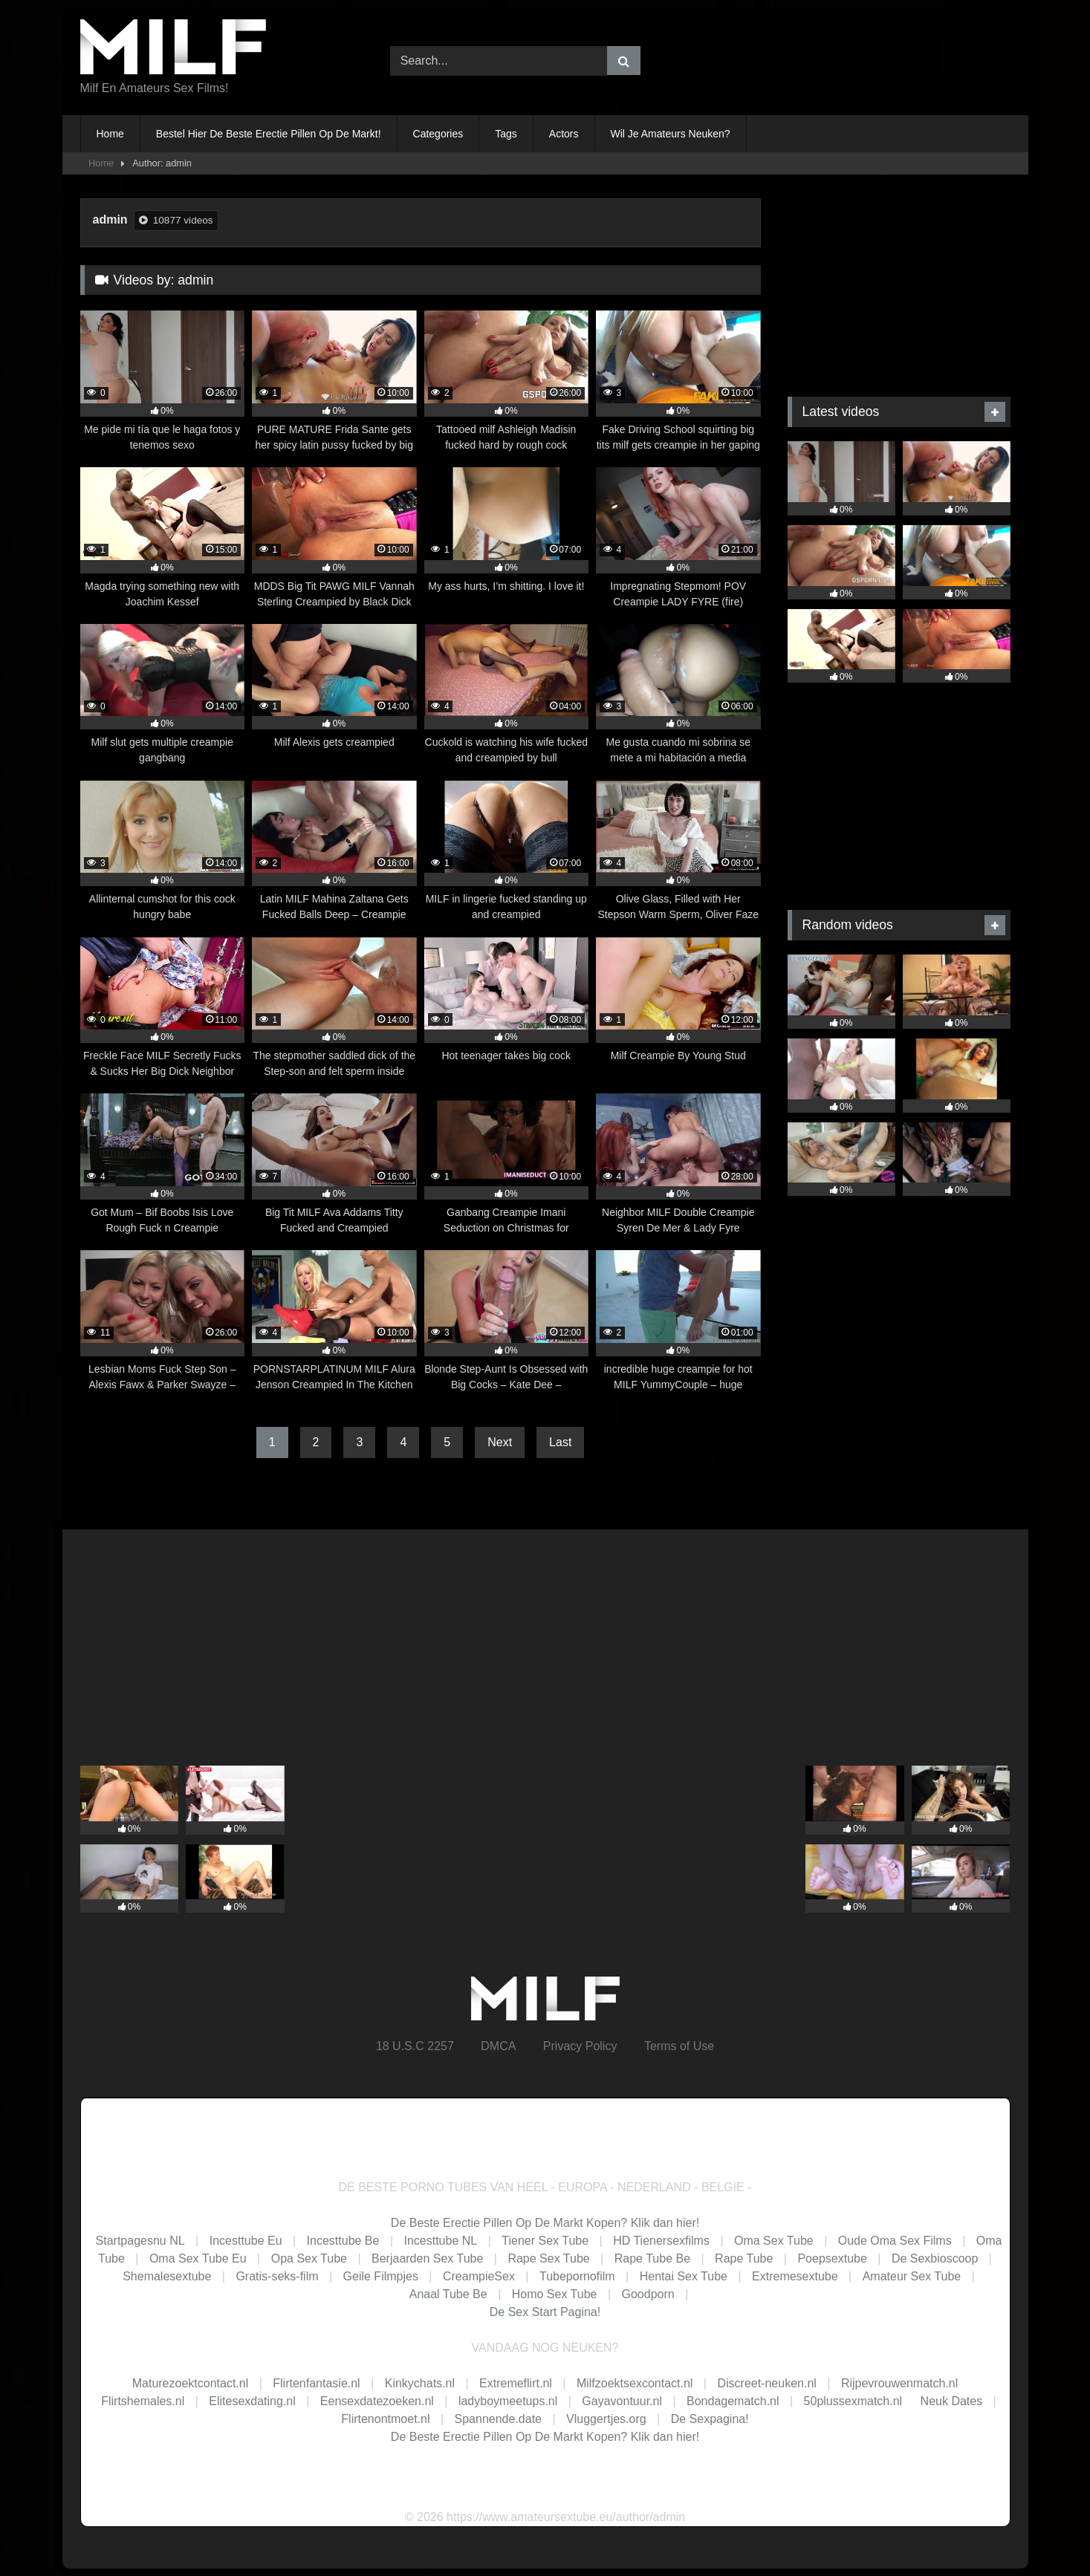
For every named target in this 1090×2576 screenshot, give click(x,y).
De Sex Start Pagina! (545, 2312)
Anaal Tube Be (449, 2294)
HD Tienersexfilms (661, 2240)
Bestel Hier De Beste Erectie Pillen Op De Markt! (268, 134)
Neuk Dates (952, 2401)
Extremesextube (795, 2276)
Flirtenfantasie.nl (316, 2383)
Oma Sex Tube (774, 2240)
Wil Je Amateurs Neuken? (670, 134)
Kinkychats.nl (420, 2383)
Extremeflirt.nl (515, 2383)
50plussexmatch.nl (853, 2401)
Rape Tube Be (652, 2258)
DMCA (498, 2046)
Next (499, 1442)
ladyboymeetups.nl (507, 2401)
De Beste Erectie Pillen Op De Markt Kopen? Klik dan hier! (545, 2222)
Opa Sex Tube (309, 2258)
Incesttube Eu (246, 2240)
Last (560, 1442)
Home (110, 134)
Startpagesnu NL (140, 2240)
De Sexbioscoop (935, 2258)
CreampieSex (479, 2276)
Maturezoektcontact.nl (190, 2383)
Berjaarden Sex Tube (427, 2258)
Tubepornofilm (577, 2276)
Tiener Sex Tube (545, 2240)
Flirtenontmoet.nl (385, 2419)
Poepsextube (831, 2258)
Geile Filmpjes (380, 2276)
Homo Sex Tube (554, 2294)
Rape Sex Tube (548, 2258)
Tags (506, 134)
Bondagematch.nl (733, 2401)
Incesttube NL (440, 2240)
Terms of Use (679, 2046)
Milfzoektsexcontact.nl (635, 2383)
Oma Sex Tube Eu (198, 2258)
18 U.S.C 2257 (415, 2046)
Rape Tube (744, 2258)
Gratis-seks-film (277, 2276)
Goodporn (648, 2294)
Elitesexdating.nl (252, 2401)
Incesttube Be (343, 2240)
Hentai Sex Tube (683, 2276)
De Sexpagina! (710, 2419)
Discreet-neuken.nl (766, 2383)
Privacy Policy (580, 2046)
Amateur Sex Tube (912, 2276)
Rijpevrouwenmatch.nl (899, 2383)
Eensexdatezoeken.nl (377, 2401)
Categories (438, 134)
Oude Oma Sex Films (895, 2240)
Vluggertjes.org (606, 2419)
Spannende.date (498, 2419)
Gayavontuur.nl (622, 2401)
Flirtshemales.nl (142, 2401)
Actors (564, 134)
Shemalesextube (167, 2276)
